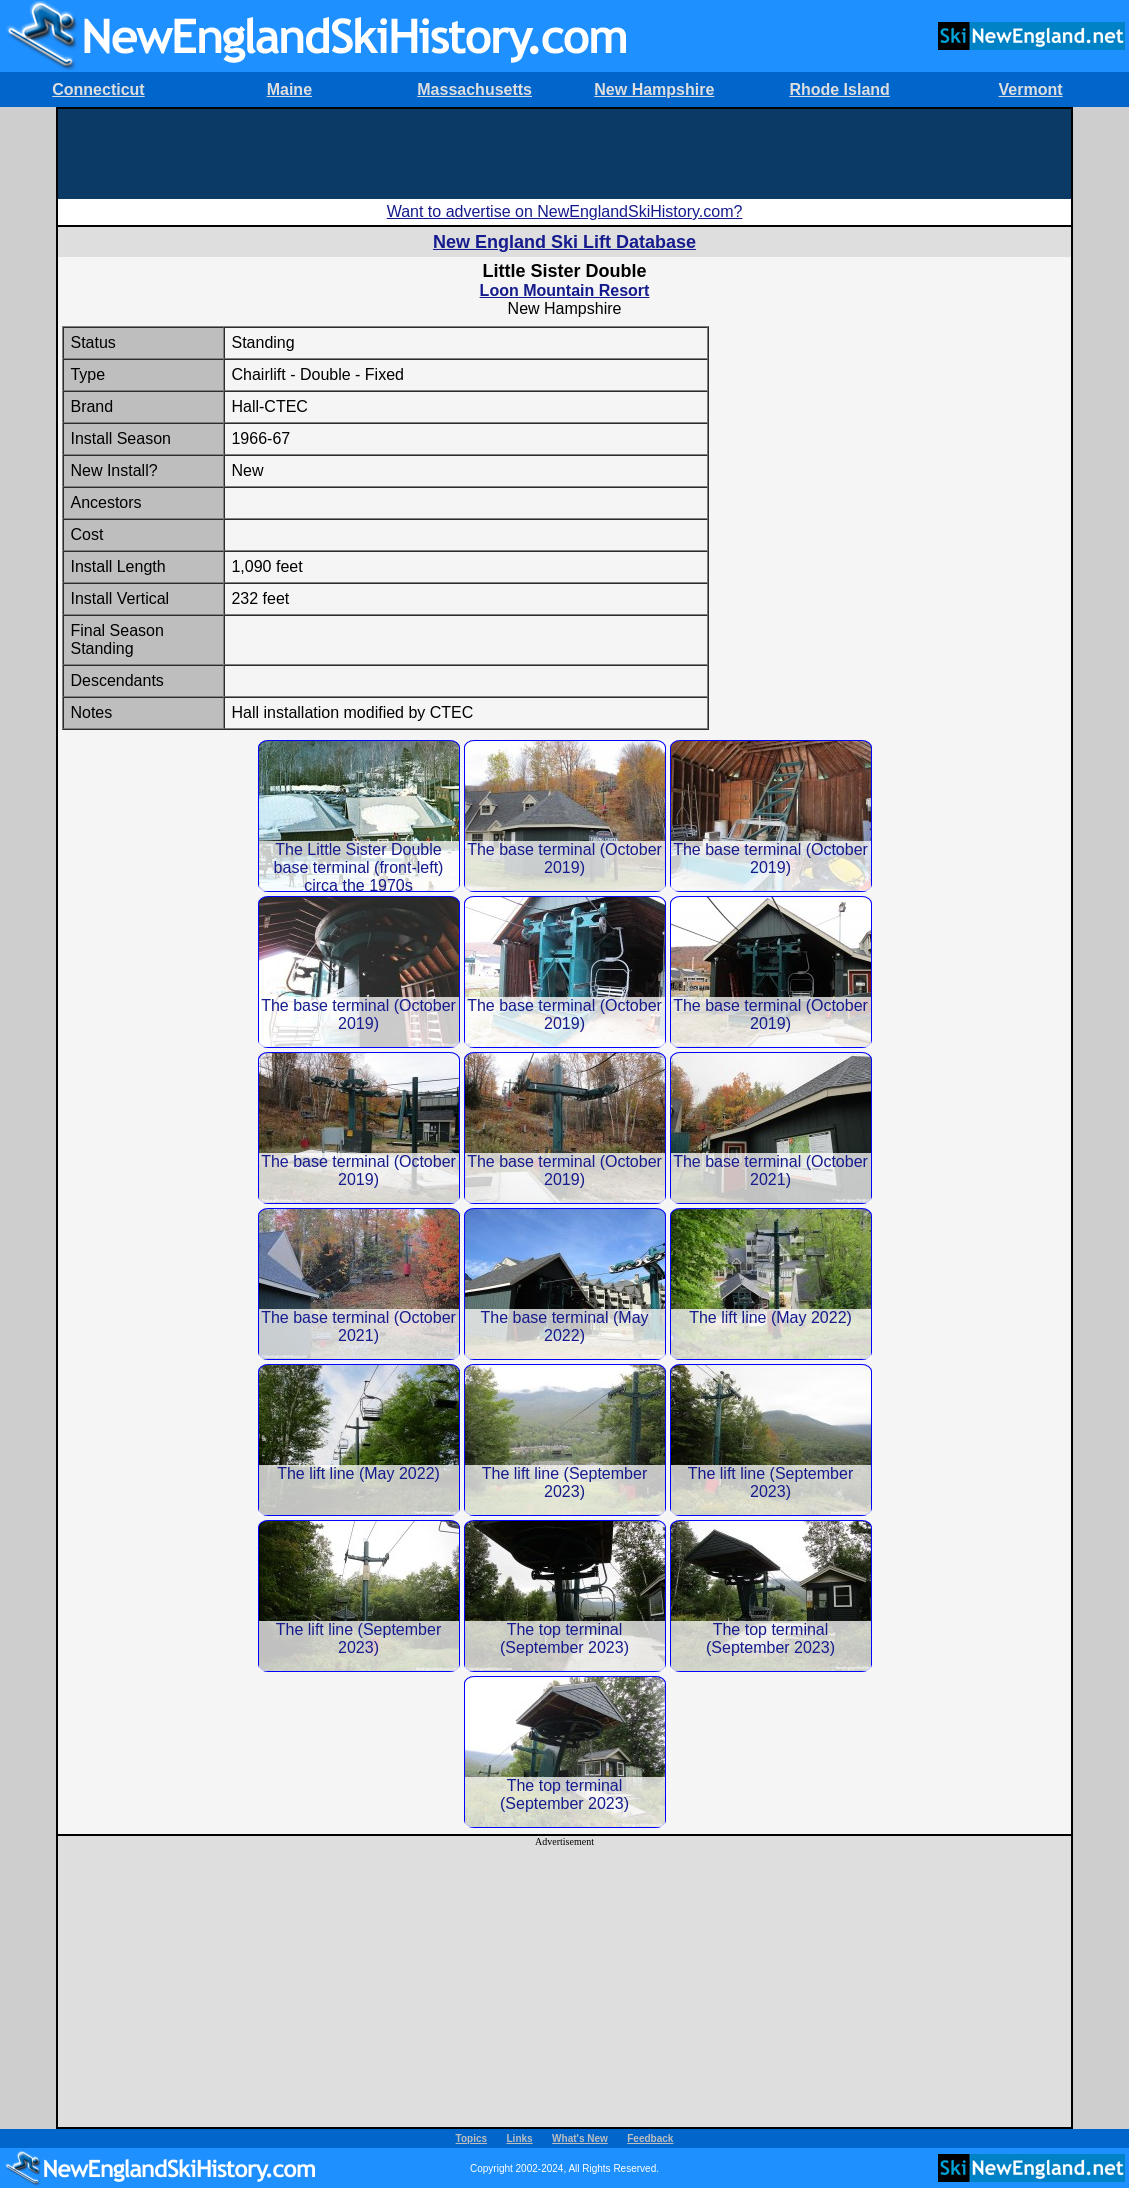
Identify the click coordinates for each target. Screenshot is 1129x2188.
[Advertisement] (565, 154)
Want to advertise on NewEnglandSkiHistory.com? (565, 211)
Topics (471, 2138)
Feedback (650, 2138)
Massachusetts (474, 89)
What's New (580, 2138)
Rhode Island (839, 89)
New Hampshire (654, 89)
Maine (289, 89)
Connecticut (98, 89)
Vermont (1031, 89)
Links (520, 2138)
